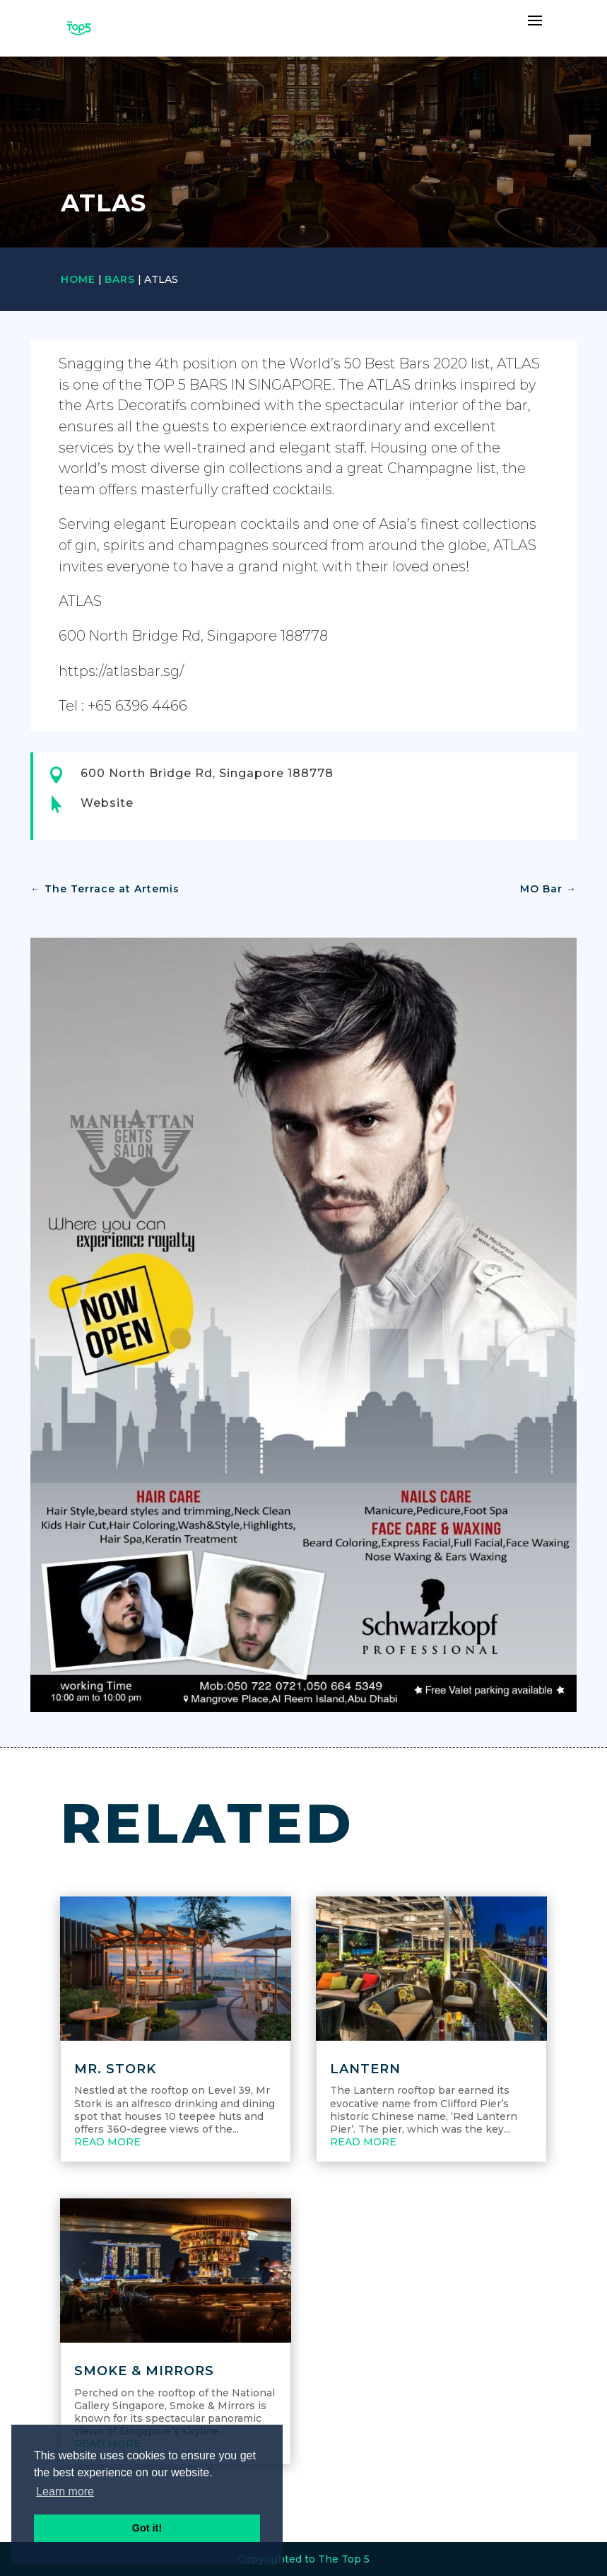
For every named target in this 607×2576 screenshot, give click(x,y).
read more (107, 2141)
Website (107, 803)
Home (78, 279)
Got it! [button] (147, 2528)
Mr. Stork (115, 2069)
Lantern (365, 2069)
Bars (120, 279)
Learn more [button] (65, 2491)
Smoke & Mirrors (144, 2371)
